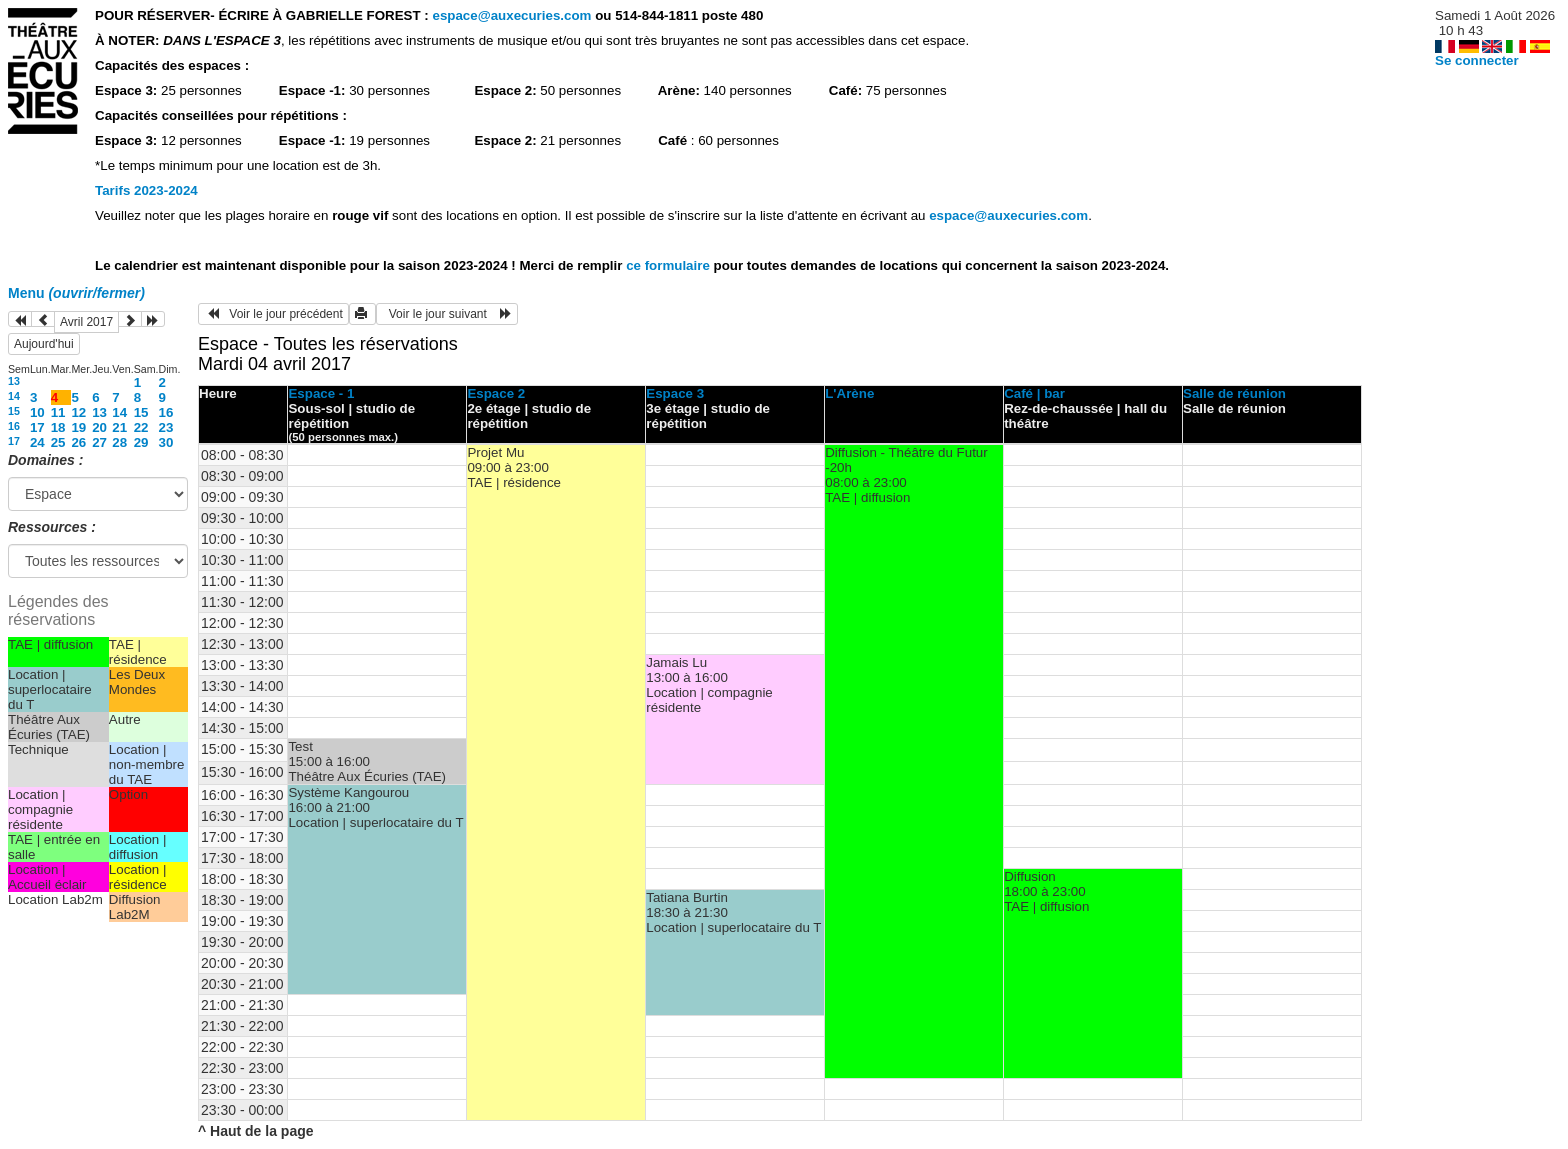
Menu (76, 293)
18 (58, 427)
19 (78, 427)
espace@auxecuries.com (511, 15)
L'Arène (849, 393)
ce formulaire (669, 265)
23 (166, 427)
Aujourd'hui (44, 344)
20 (99, 427)
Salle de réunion (1234, 393)
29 (141, 442)
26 (78, 442)
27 (99, 442)
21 (119, 427)
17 (37, 427)
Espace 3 (675, 393)
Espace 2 (496, 393)
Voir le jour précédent (273, 314)
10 (37, 412)
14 (14, 396)
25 (58, 442)
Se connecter (1477, 60)
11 (58, 412)
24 (37, 442)
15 (14, 411)
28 (119, 442)
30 (166, 442)
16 (166, 412)
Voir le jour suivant (447, 314)
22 (141, 427)
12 (78, 412)
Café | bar (1034, 393)
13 (14, 381)
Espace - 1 (321, 393)
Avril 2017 (86, 322)
